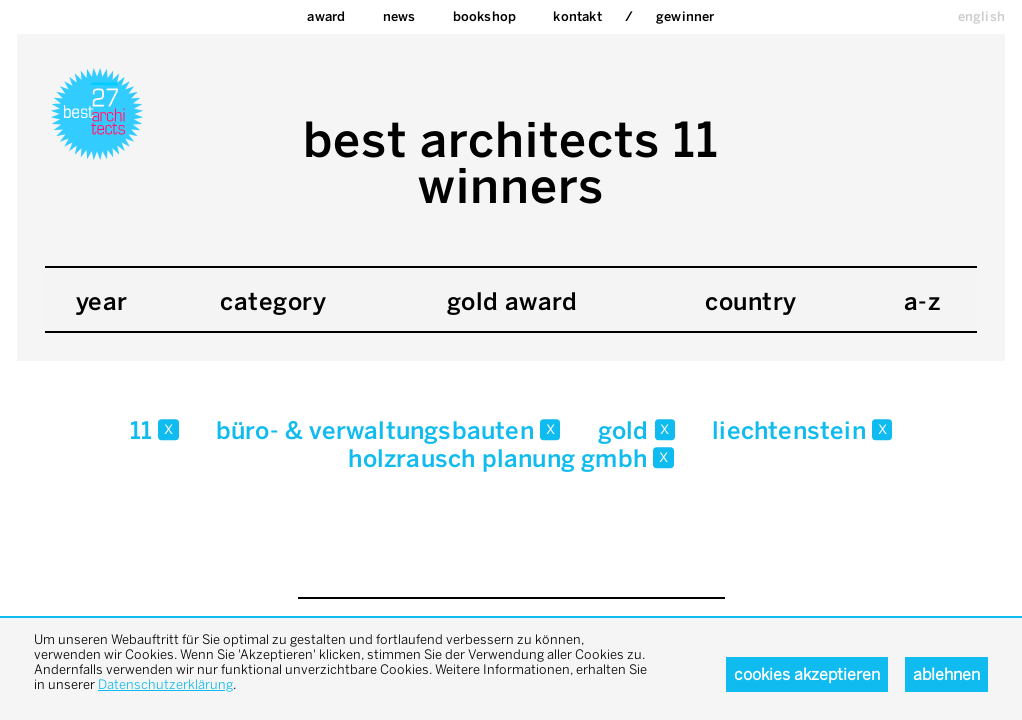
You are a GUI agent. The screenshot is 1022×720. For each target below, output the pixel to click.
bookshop (485, 16)
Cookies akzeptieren (807, 674)
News (399, 16)
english (981, 16)
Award (326, 16)
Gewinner (685, 16)
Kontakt (577, 16)
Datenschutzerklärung (165, 684)
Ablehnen (946, 674)
